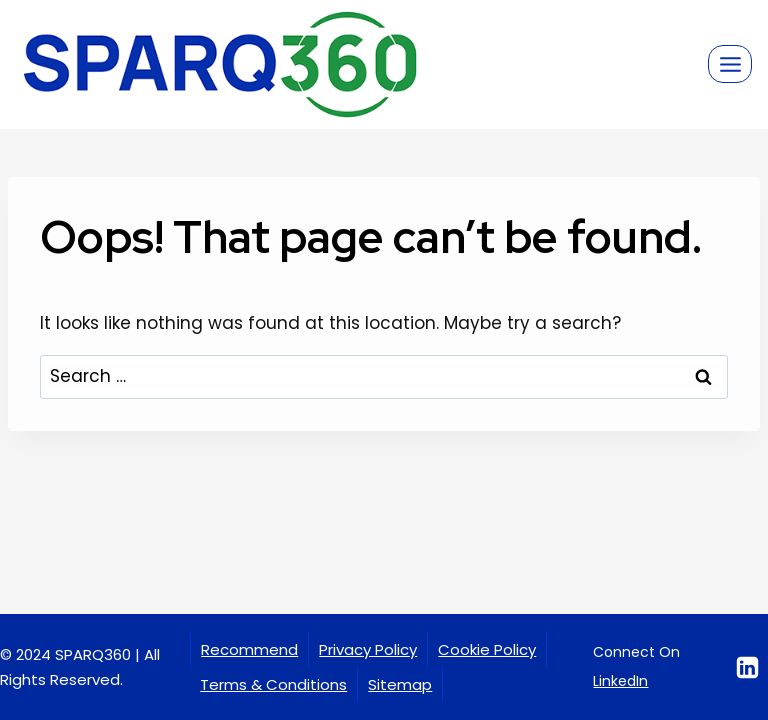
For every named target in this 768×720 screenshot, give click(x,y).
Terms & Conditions (273, 684)
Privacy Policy (368, 649)
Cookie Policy (487, 649)
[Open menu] (730, 64)
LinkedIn (620, 681)
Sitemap (400, 684)
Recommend (249, 649)
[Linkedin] (747, 667)
